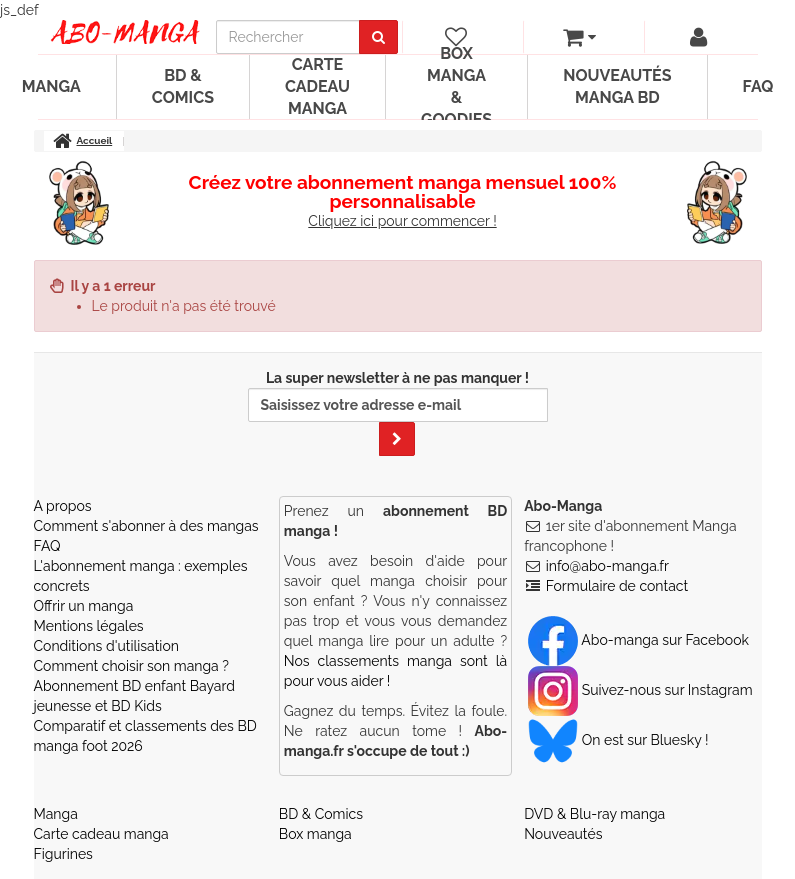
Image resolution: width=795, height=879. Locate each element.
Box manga (315, 834)
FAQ (47, 546)
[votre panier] (579, 37)
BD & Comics (183, 86)
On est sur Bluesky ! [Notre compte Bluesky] (618, 740)
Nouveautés (563, 834)
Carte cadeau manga (317, 86)
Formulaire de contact (617, 586)
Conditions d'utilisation (106, 646)
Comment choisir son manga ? (131, 666)
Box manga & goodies (456, 87)
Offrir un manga (84, 606)
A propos (63, 506)
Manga (56, 814)
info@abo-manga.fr (607, 566)
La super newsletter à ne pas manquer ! (398, 413)
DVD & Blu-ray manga (594, 814)
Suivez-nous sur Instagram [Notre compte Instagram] (640, 690)
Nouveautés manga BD (617, 86)
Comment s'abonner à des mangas (146, 526)
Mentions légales (89, 626)
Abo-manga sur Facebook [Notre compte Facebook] (638, 640)
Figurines (63, 854)
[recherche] (288, 37)
